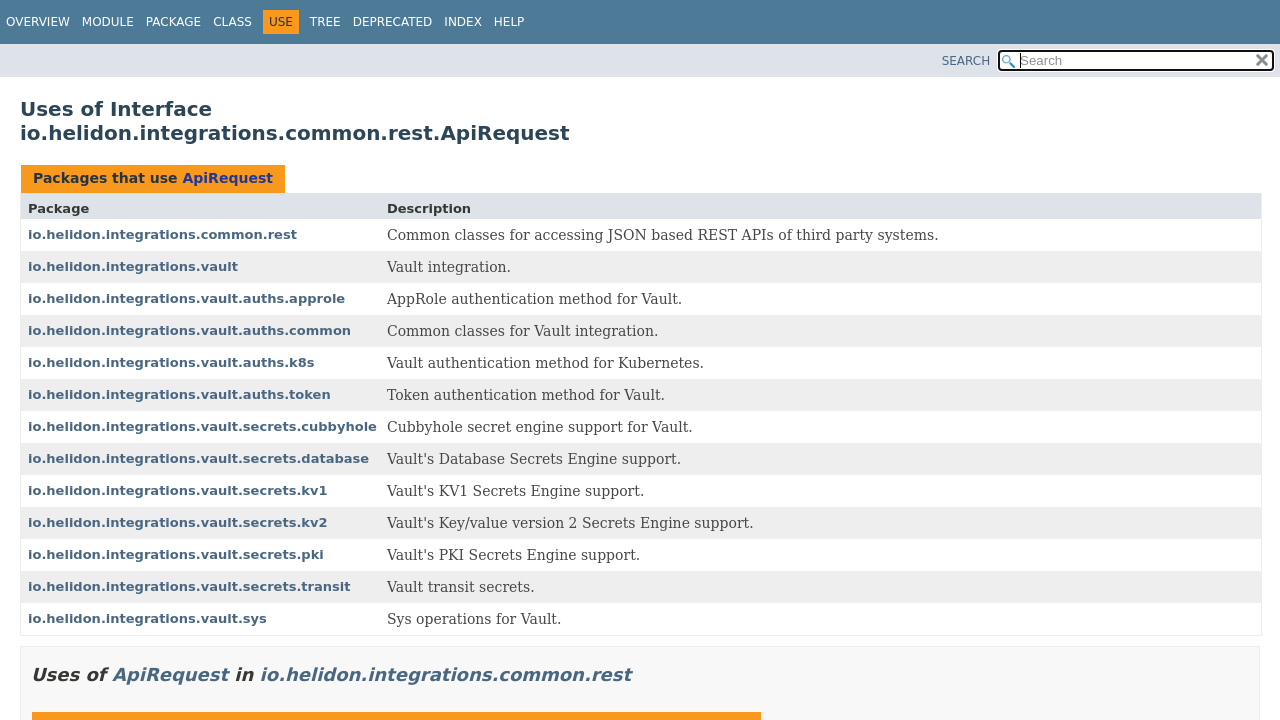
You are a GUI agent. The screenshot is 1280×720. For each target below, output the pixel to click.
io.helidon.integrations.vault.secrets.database (198, 458)
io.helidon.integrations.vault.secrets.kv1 (178, 490)
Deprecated (393, 22)
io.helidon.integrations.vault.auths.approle (186, 298)
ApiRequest (227, 178)
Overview (38, 22)
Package (173, 22)
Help (509, 22)
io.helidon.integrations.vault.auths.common (189, 330)
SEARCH (966, 61)
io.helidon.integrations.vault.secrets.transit (189, 586)
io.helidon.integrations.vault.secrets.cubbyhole (202, 426)
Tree (325, 22)
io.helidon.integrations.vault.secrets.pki (176, 554)
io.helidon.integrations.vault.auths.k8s (171, 362)
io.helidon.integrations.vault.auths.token (179, 394)
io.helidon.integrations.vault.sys (147, 618)
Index (463, 22)
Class (232, 22)
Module (108, 22)
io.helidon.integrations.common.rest (162, 234)
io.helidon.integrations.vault (133, 266)
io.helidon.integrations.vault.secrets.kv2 (178, 522)
